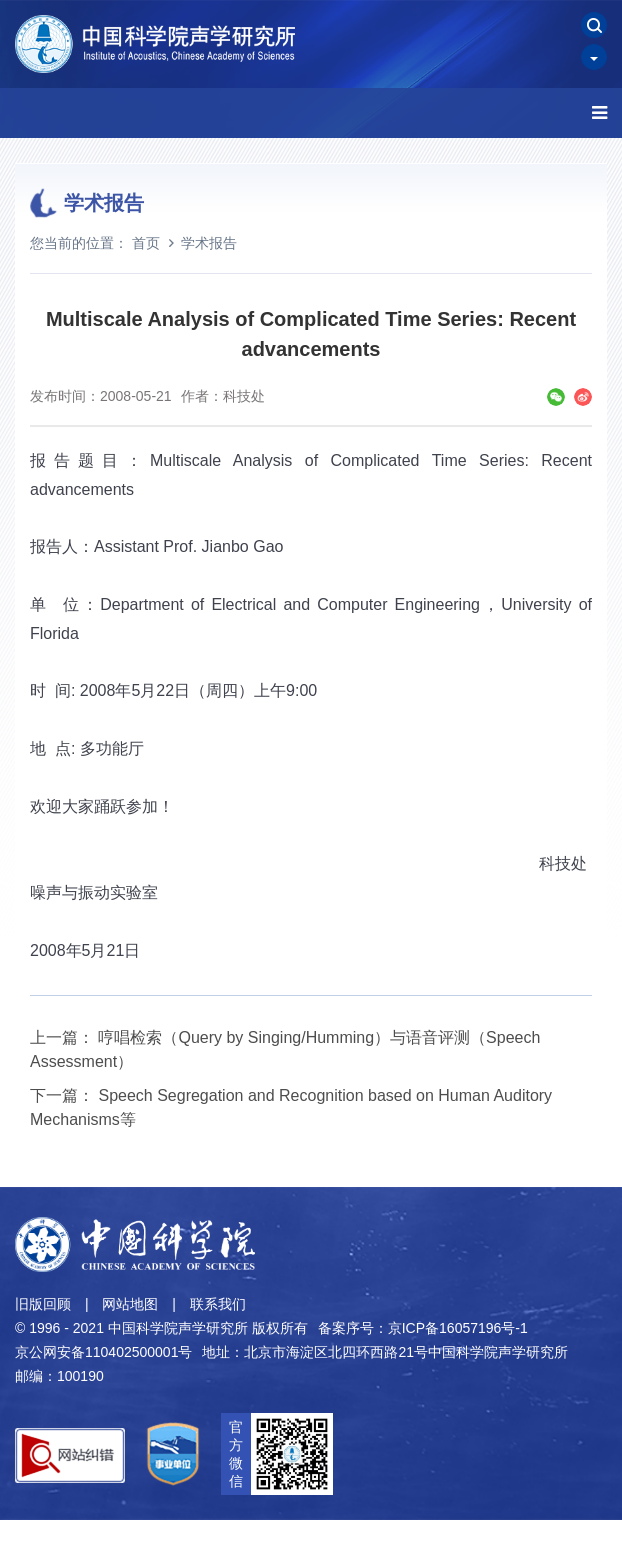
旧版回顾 (43, 1304)
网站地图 (130, 1304)
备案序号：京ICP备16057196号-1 (423, 1328)
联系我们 (218, 1304)
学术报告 (209, 243)
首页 (146, 243)
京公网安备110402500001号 (103, 1352)
